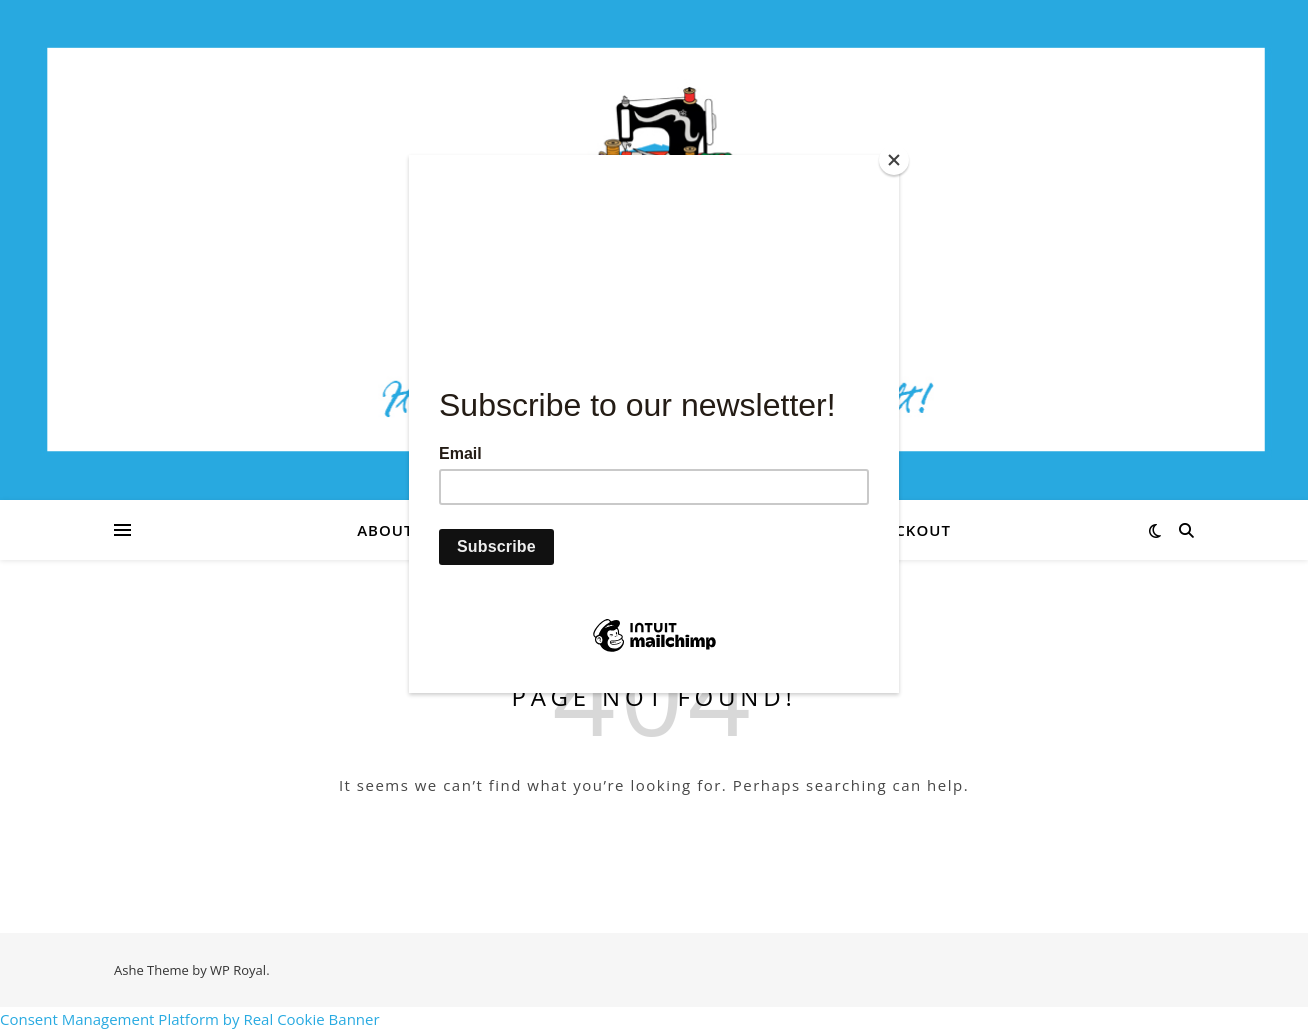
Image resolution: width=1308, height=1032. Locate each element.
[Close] (894, 160)
